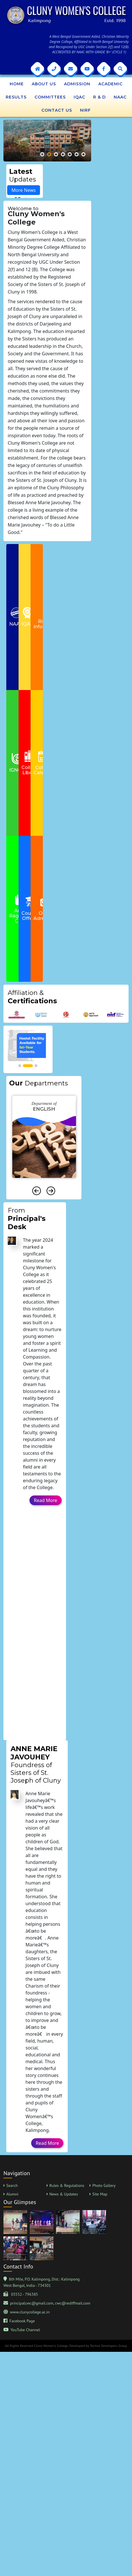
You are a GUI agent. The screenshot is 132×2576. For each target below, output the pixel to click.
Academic (110, 83)
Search (12, 2185)
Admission (77, 83)
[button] (42, 154)
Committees (50, 97)
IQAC (79, 97)
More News (23, 190)
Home (17, 83)
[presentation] (36, 1191)
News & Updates (63, 2194)
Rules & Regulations (66, 2185)
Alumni (12, 2194)
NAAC (120, 97)
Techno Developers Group (108, 2346)
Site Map (99, 2194)
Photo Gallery (103, 2185)
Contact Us (56, 110)
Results (16, 97)
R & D (99, 97)
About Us (44, 83)
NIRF (85, 110)
